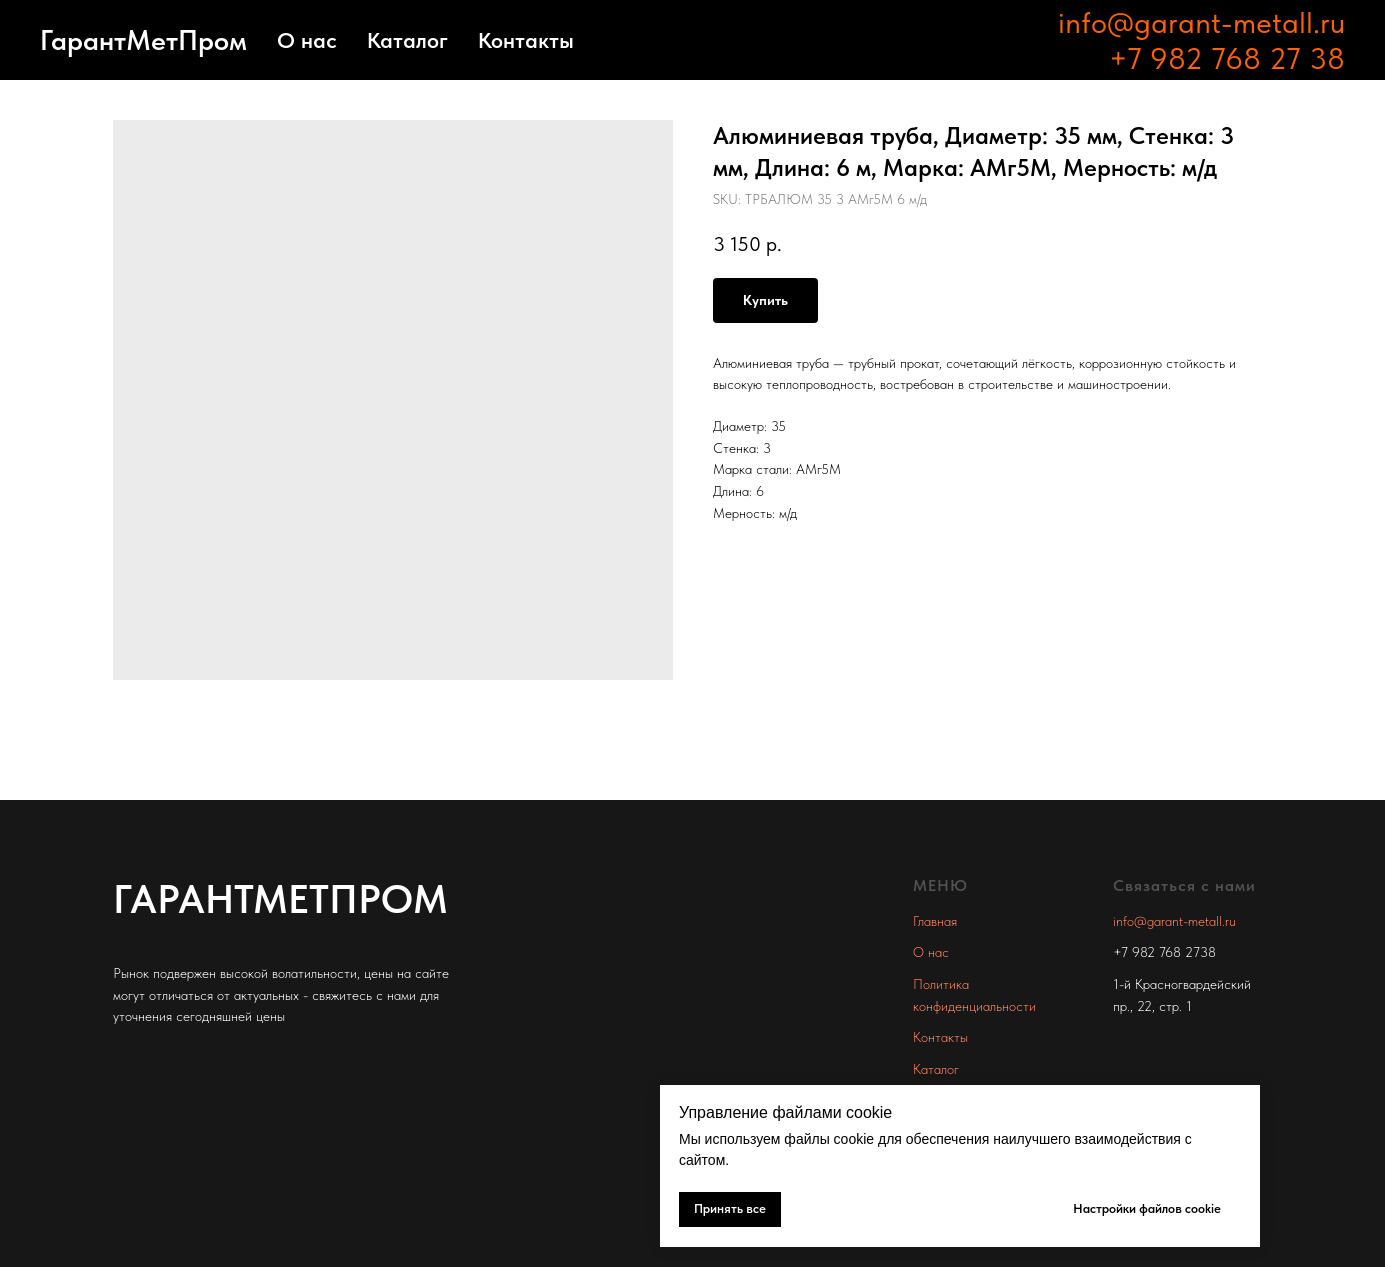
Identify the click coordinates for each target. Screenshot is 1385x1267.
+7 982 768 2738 (1164, 952)
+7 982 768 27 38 (1227, 58)
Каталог (407, 40)
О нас (307, 40)
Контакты (526, 40)
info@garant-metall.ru (1201, 22)
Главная (935, 921)
